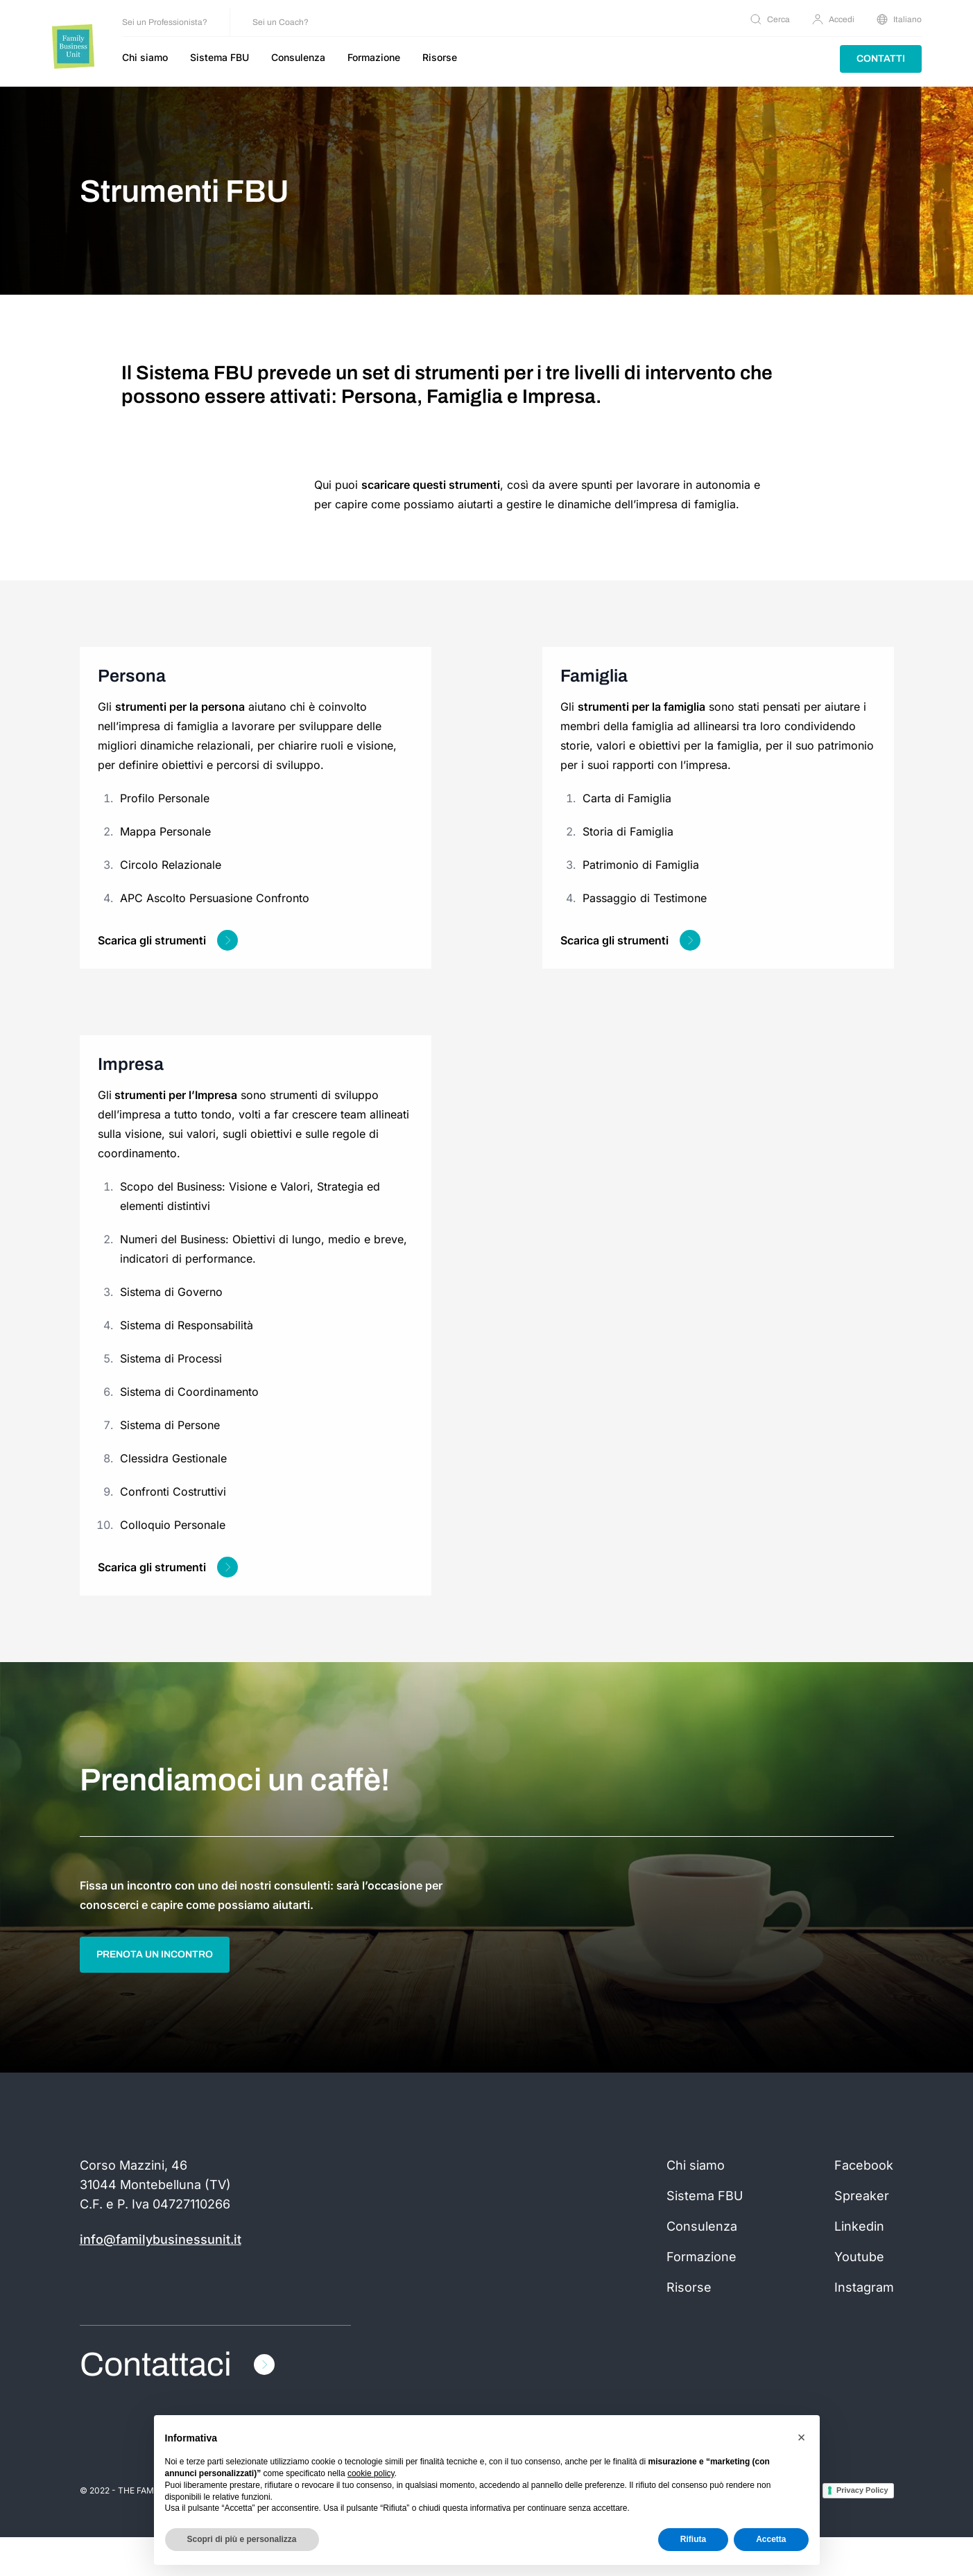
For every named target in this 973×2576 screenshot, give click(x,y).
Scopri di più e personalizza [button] (242, 2539)
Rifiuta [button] (693, 2539)
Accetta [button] (771, 2539)
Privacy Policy (862, 2529)
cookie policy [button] (371, 2473)
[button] (802, 2437)
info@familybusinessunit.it (160, 2278)
